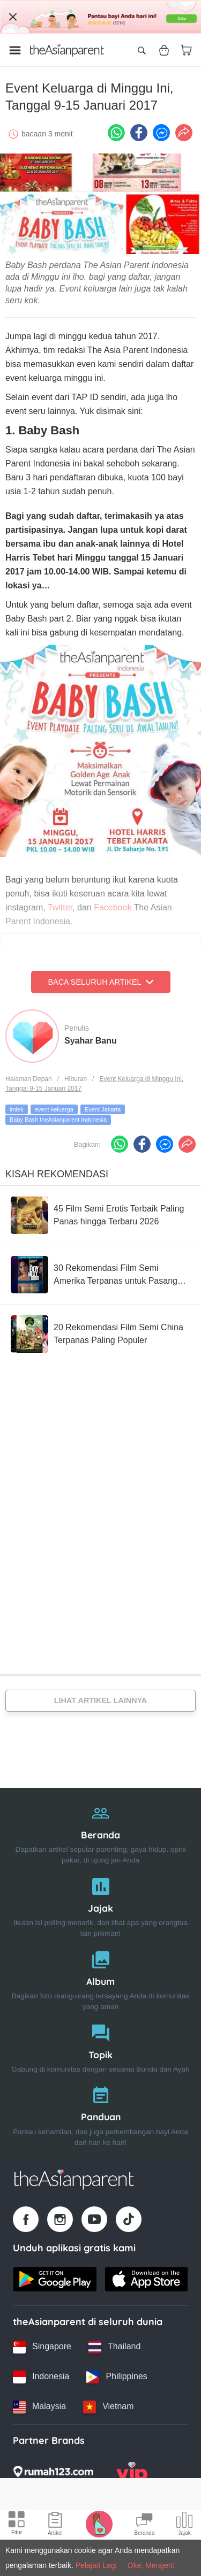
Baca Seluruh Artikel (100, 982)
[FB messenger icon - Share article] (161, 132)
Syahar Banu (90, 1040)
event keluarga (54, 1109)
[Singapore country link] (42, 2347)
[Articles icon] (55, 2525)
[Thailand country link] (114, 2347)
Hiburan (75, 1079)
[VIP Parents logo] (131, 2475)
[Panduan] (100, 2113)
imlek (17, 1109)
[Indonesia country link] (41, 2377)
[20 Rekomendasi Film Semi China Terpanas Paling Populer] (100, 1334)
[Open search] (141, 50)
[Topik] (100, 2046)
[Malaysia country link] (39, 2407)
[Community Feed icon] (144, 2525)
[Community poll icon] (184, 2525)
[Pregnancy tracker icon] (99, 2523)
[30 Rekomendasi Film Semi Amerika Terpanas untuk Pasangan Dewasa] (100, 1274)
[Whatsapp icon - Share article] (116, 132)
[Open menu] (15, 50)
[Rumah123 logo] (53, 2475)
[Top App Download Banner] (100, 17)
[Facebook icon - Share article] (138, 132)
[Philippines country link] (116, 2377)
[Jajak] (100, 1904)
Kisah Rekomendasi (56, 1174)
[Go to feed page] (67, 50)
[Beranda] (100, 1831)
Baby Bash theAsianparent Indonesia (58, 1119)
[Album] (100, 1978)
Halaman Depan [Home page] (28, 1079)
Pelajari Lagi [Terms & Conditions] (96, 2565)
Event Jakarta (103, 1109)
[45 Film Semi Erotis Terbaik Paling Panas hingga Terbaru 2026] (100, 1215)
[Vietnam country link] (108, 2407)
